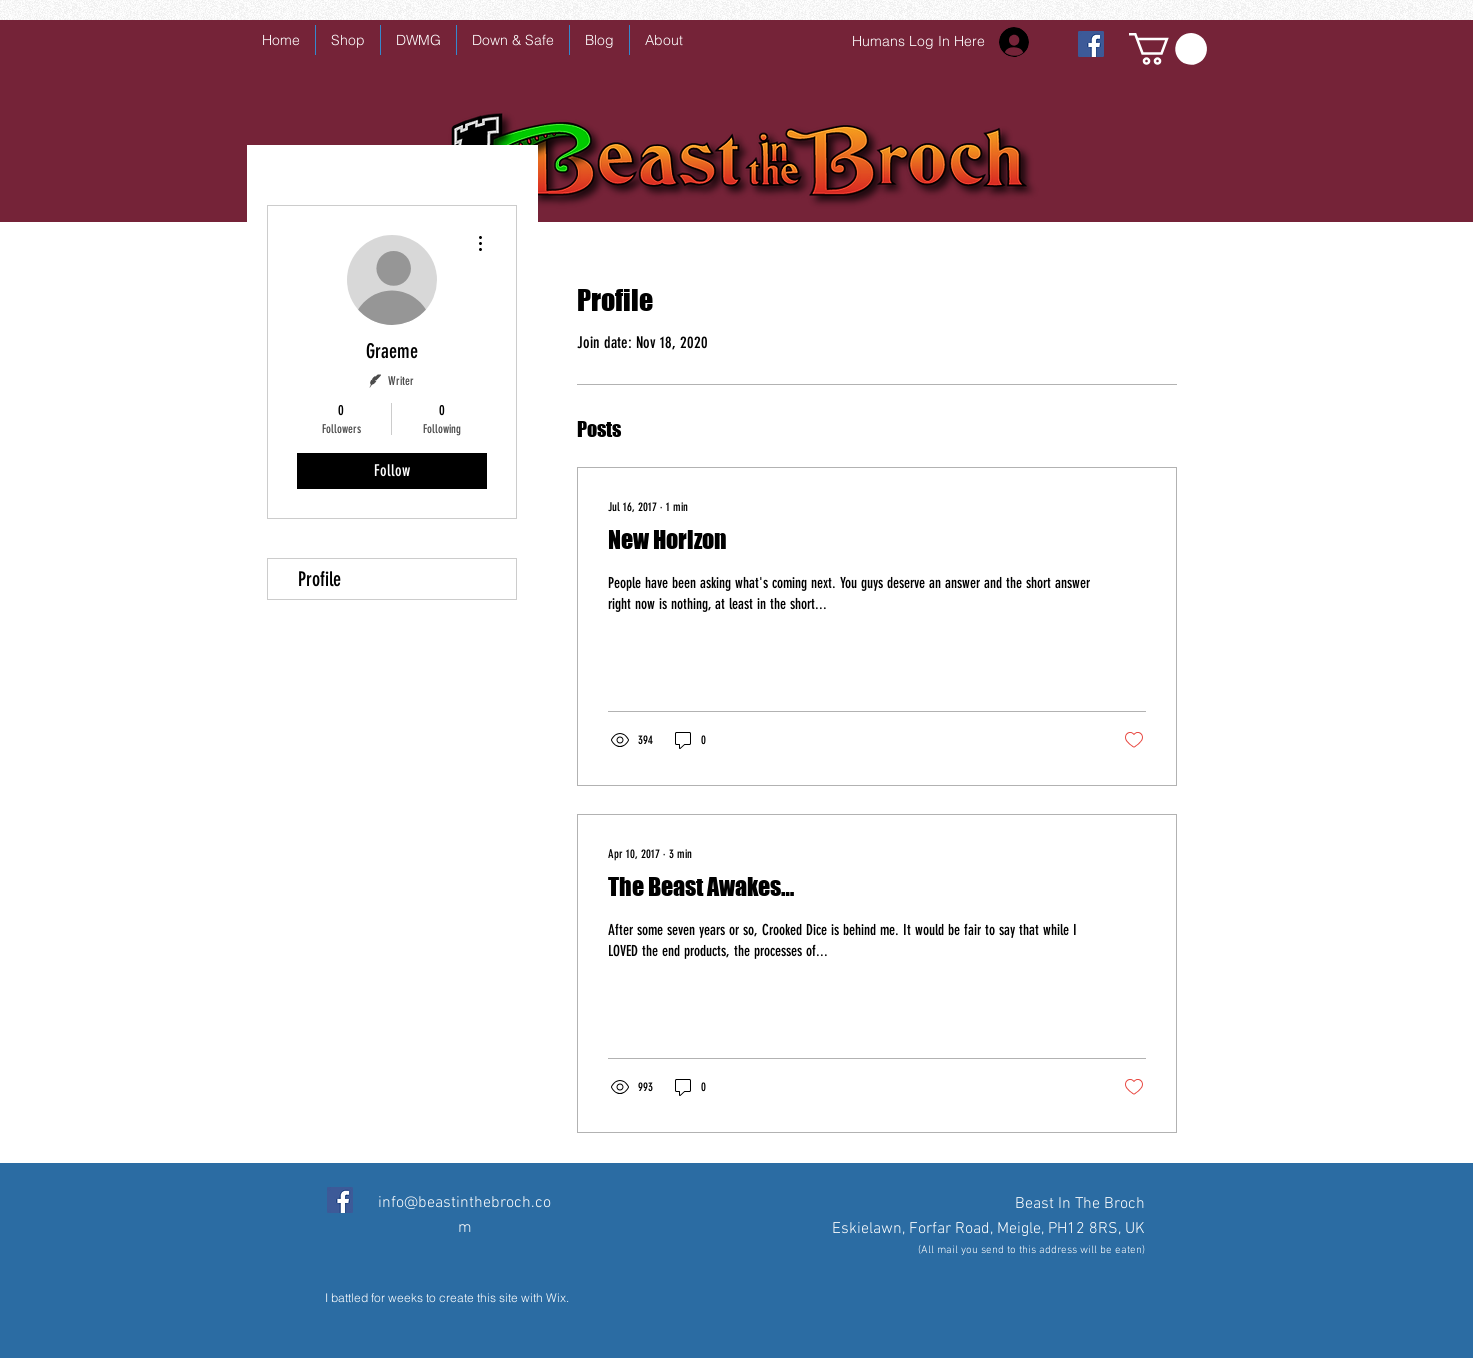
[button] (1168, 49)
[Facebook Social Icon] (340, 1200)
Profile (319, 579)
